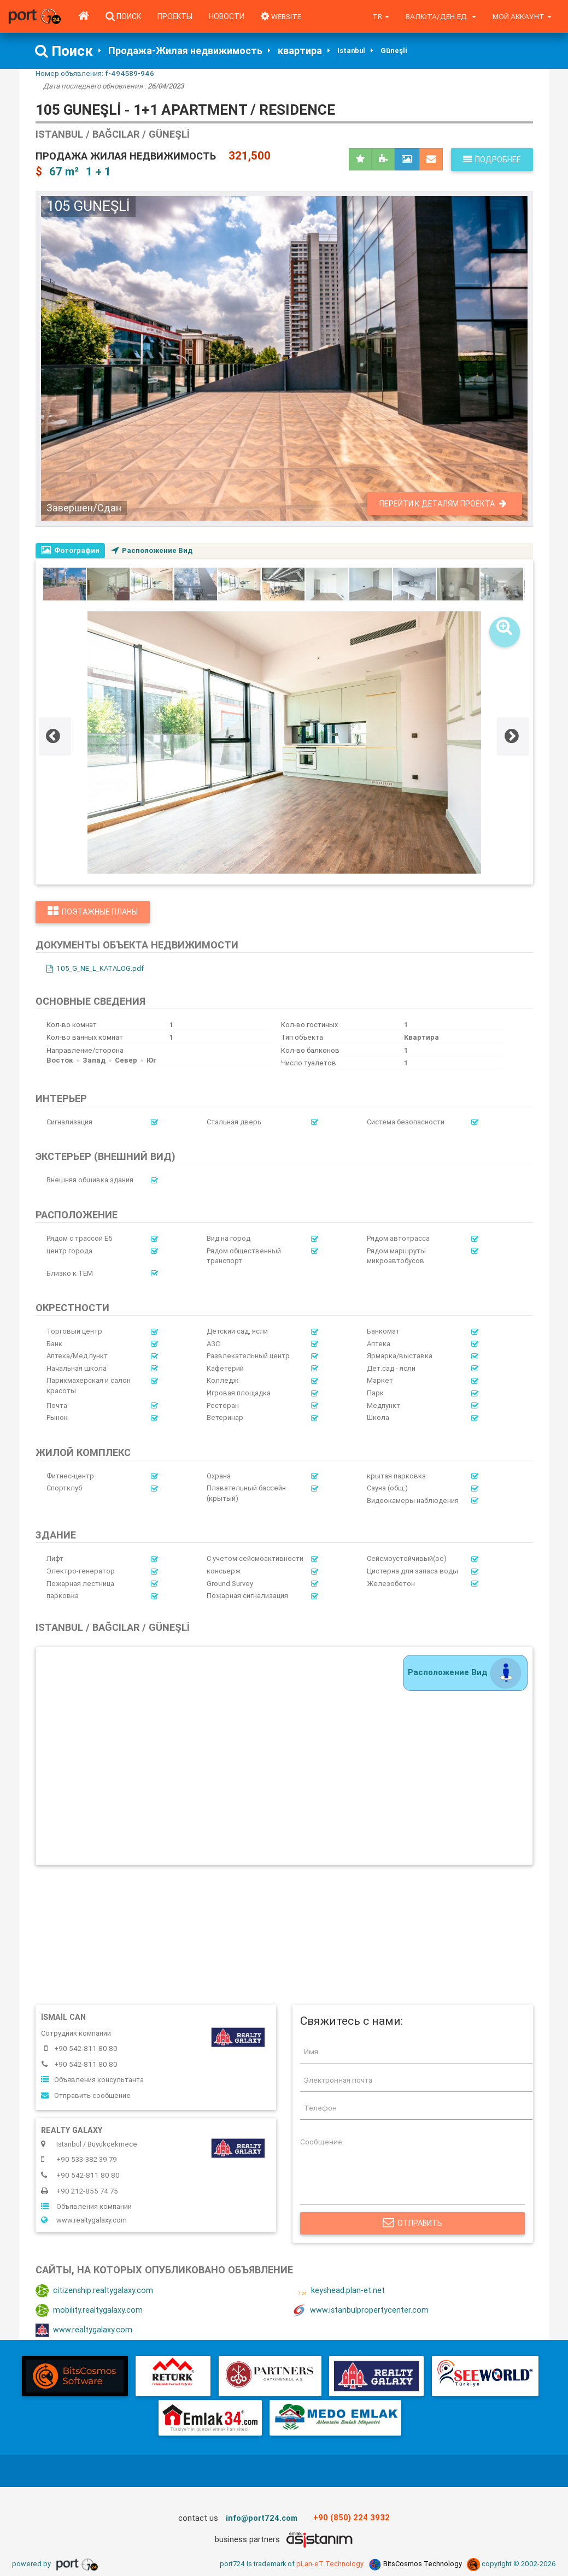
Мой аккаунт (522, 16)
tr (381, 16)
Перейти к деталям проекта (443, 504)
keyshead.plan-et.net (338, 2291)
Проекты (174, 16)
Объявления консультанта (92, 2080)
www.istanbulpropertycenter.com (360, 2311)
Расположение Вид (153, 550)
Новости (226, 16)
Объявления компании (86, 2207)
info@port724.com (261, 2519)
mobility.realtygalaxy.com (89, 2311)
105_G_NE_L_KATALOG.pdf (95, 969)
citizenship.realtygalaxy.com (95, 2291)
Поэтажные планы (93, 912)
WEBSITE (281, 16)
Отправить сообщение (86, 2096)
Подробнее (492, 159)
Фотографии (70, 550)
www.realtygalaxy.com (84, 2220)
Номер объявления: (95, 73)
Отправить (412, 2225)
